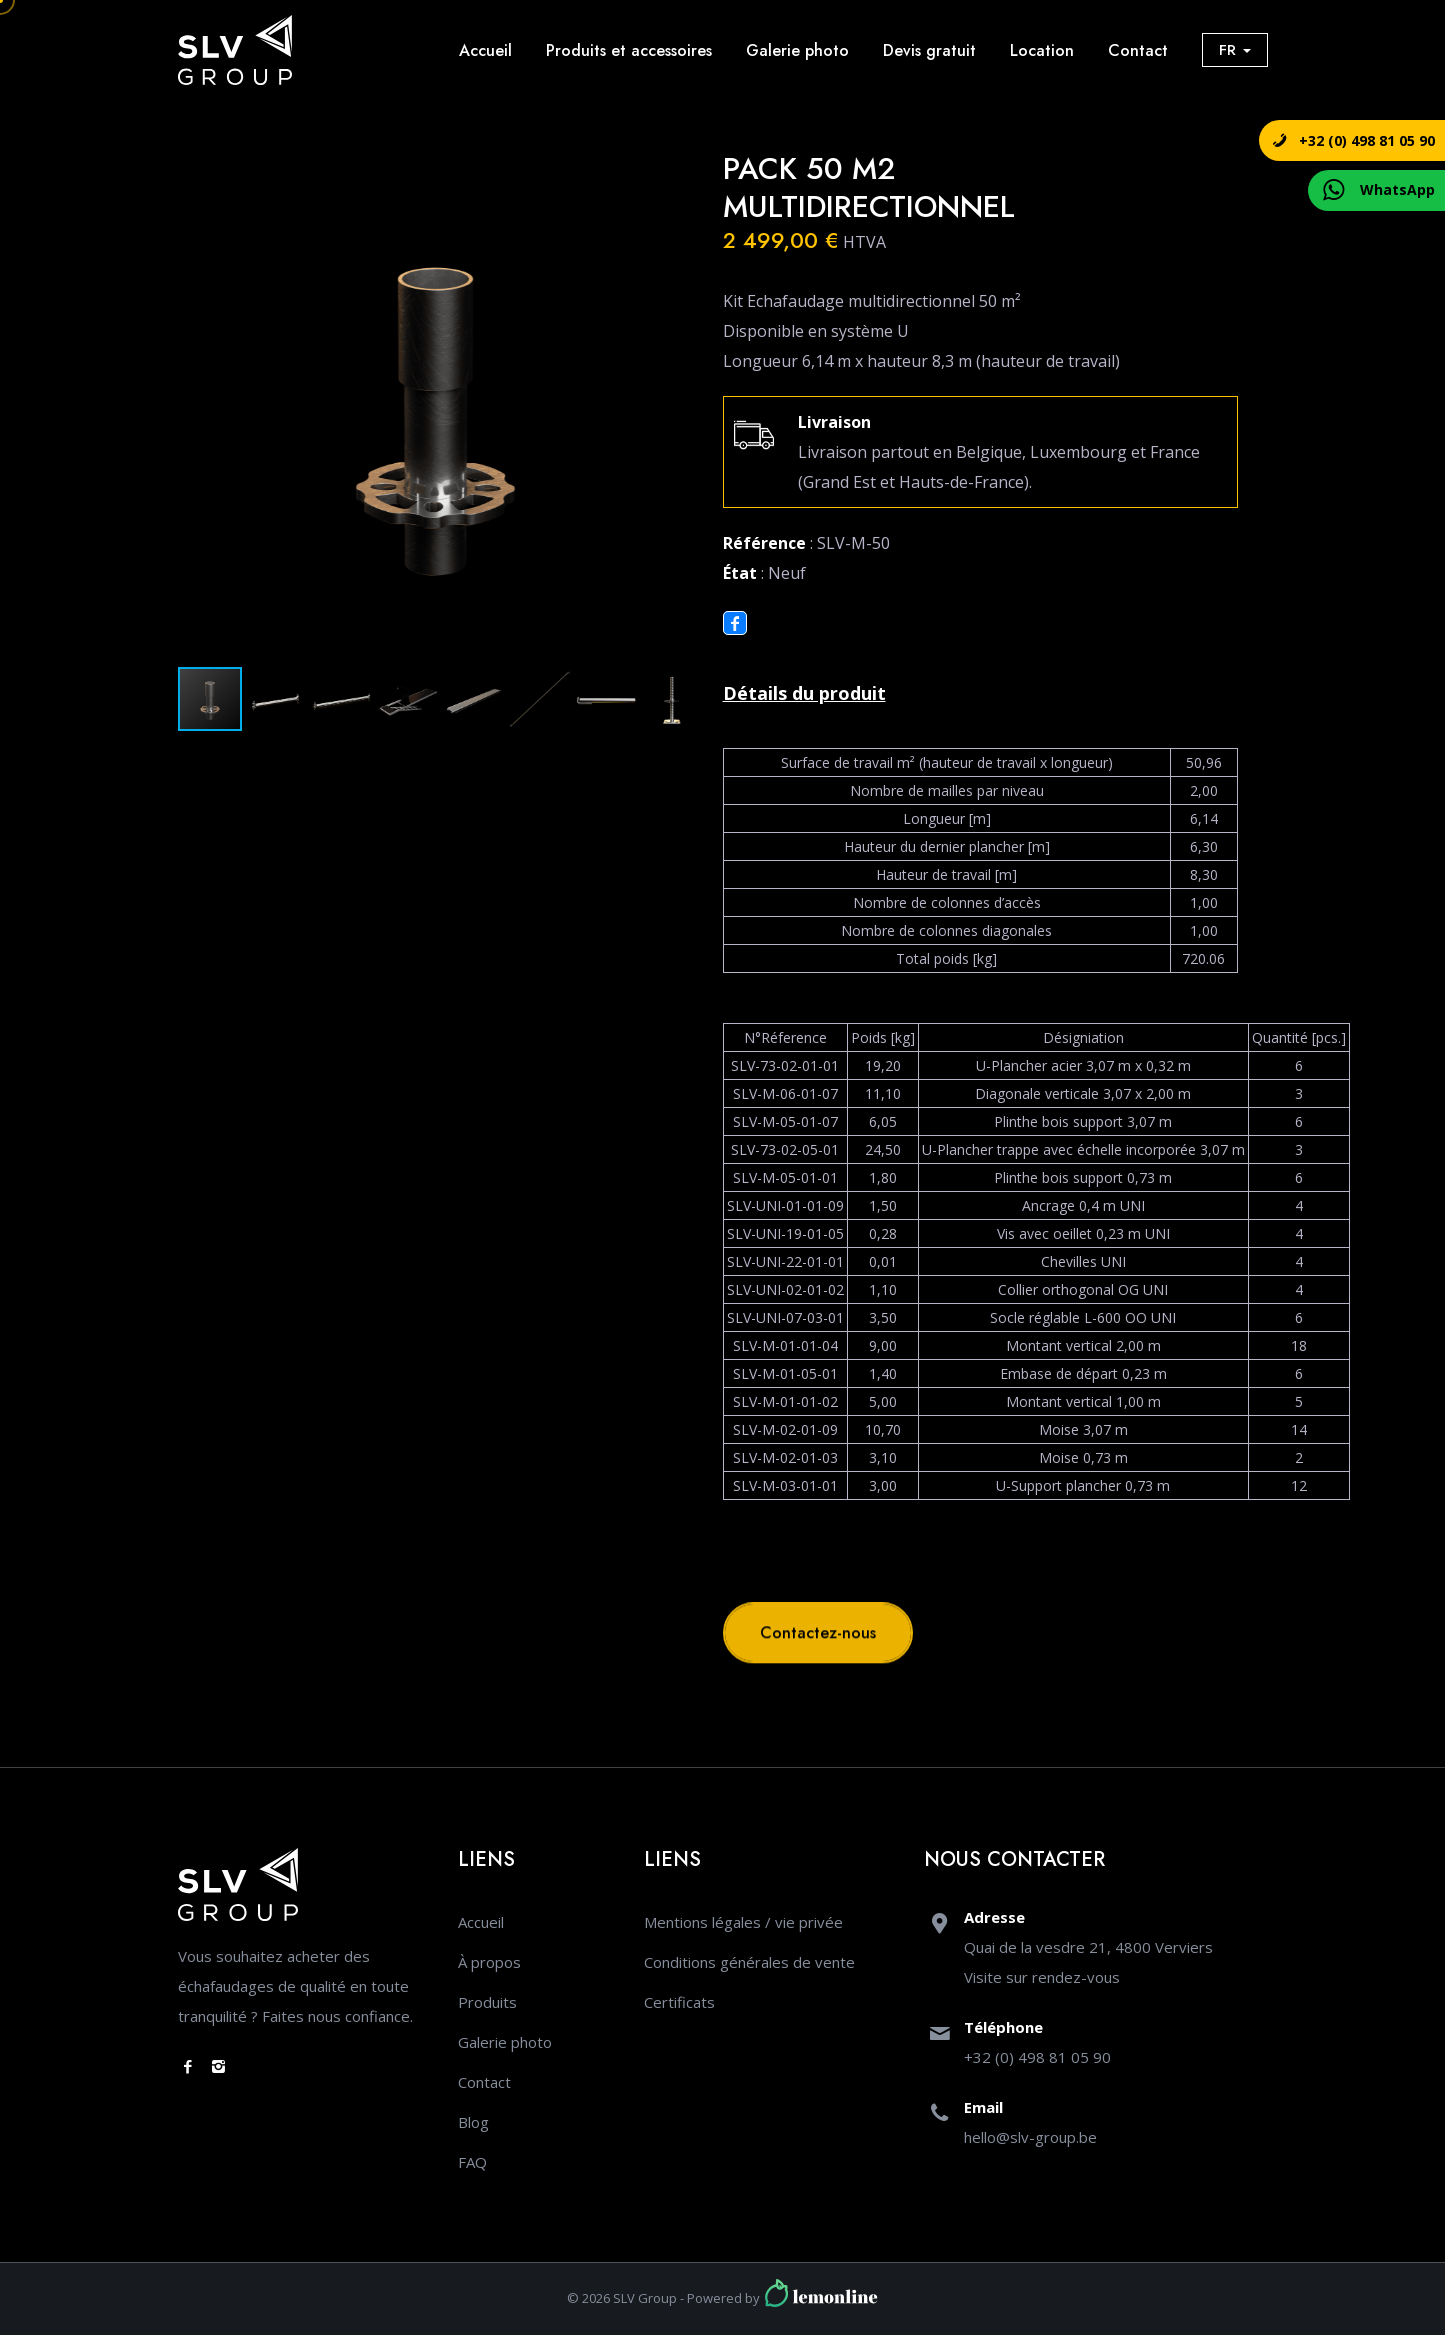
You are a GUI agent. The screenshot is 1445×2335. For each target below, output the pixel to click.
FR (1235, 50)
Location (1042, 50)
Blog (473, 2122)
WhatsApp (1397, 189)
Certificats (679, 2002)
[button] (675, 168)
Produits (487, 2002)
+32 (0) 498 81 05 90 (1367, 140)
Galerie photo (797, 50)
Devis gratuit (929, 50)
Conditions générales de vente (749, 1962)
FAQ (472, 2162)
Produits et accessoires (629, 50)
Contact (1138, 50)
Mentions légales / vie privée (743, 1922)
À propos (489, 1962)
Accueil (485, 50)
